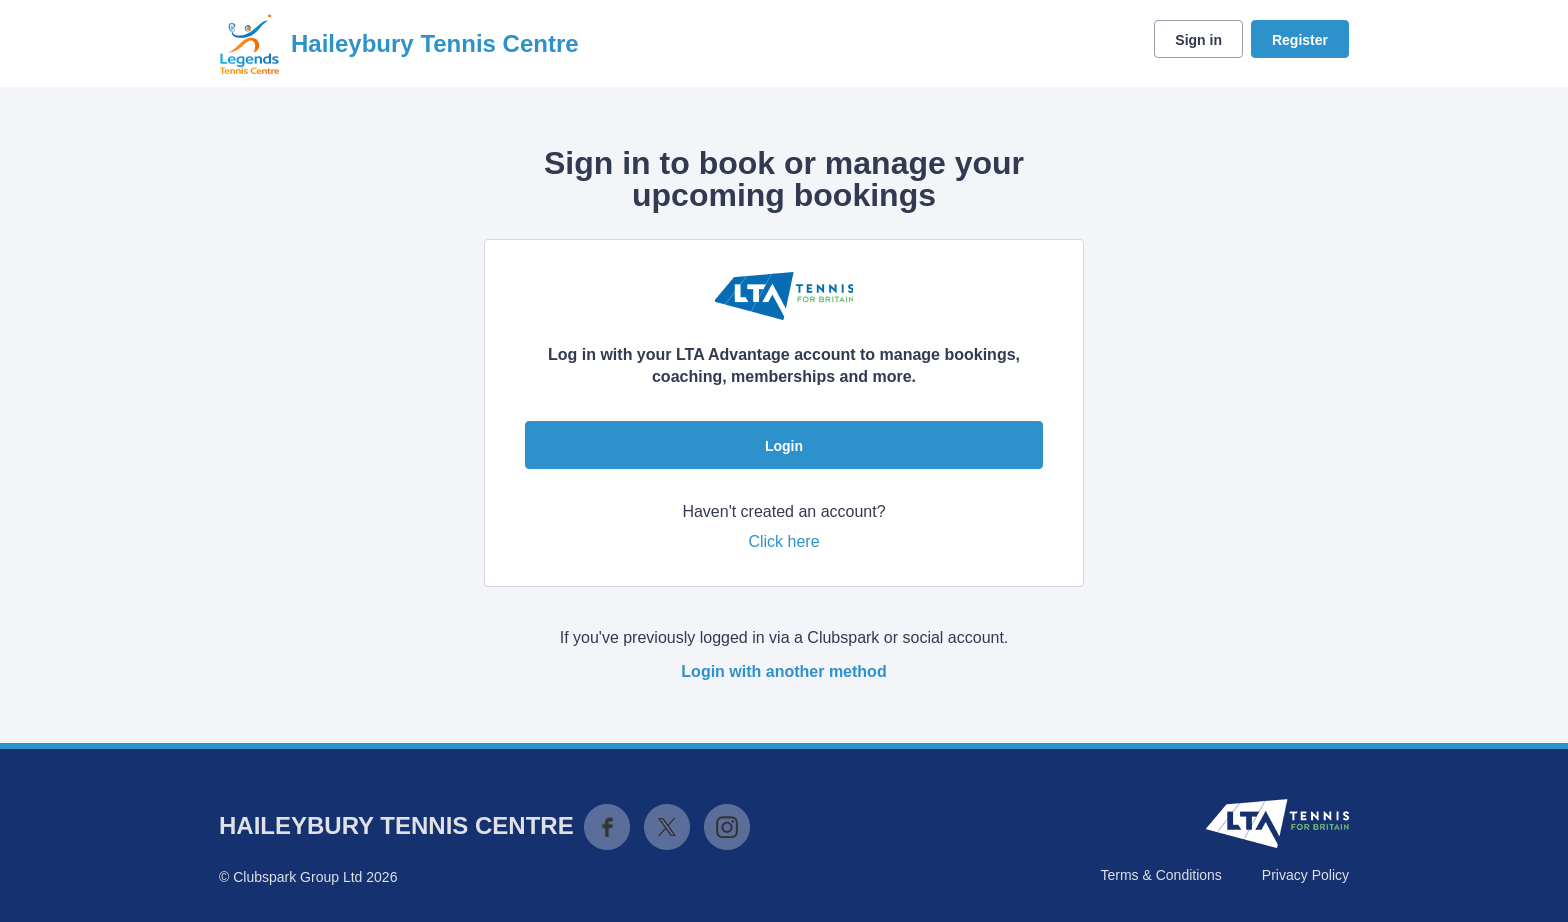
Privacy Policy (1305, 875)
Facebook (607, 827)
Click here (783, 541)
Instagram (727, 827)
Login (784, 446)
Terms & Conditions (1160, 875)
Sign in (1198, 40)
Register (1300, 40)
